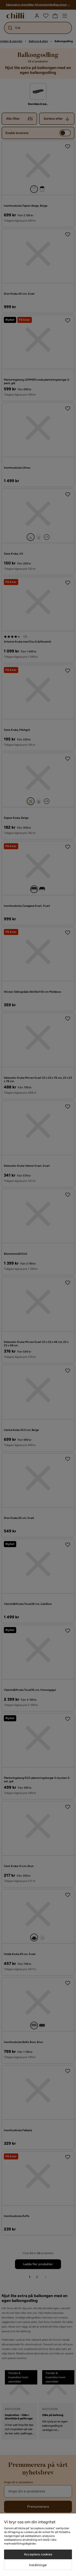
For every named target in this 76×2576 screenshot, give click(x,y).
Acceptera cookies (38, 2554)
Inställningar (38, 2565)
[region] (38, 2544)
